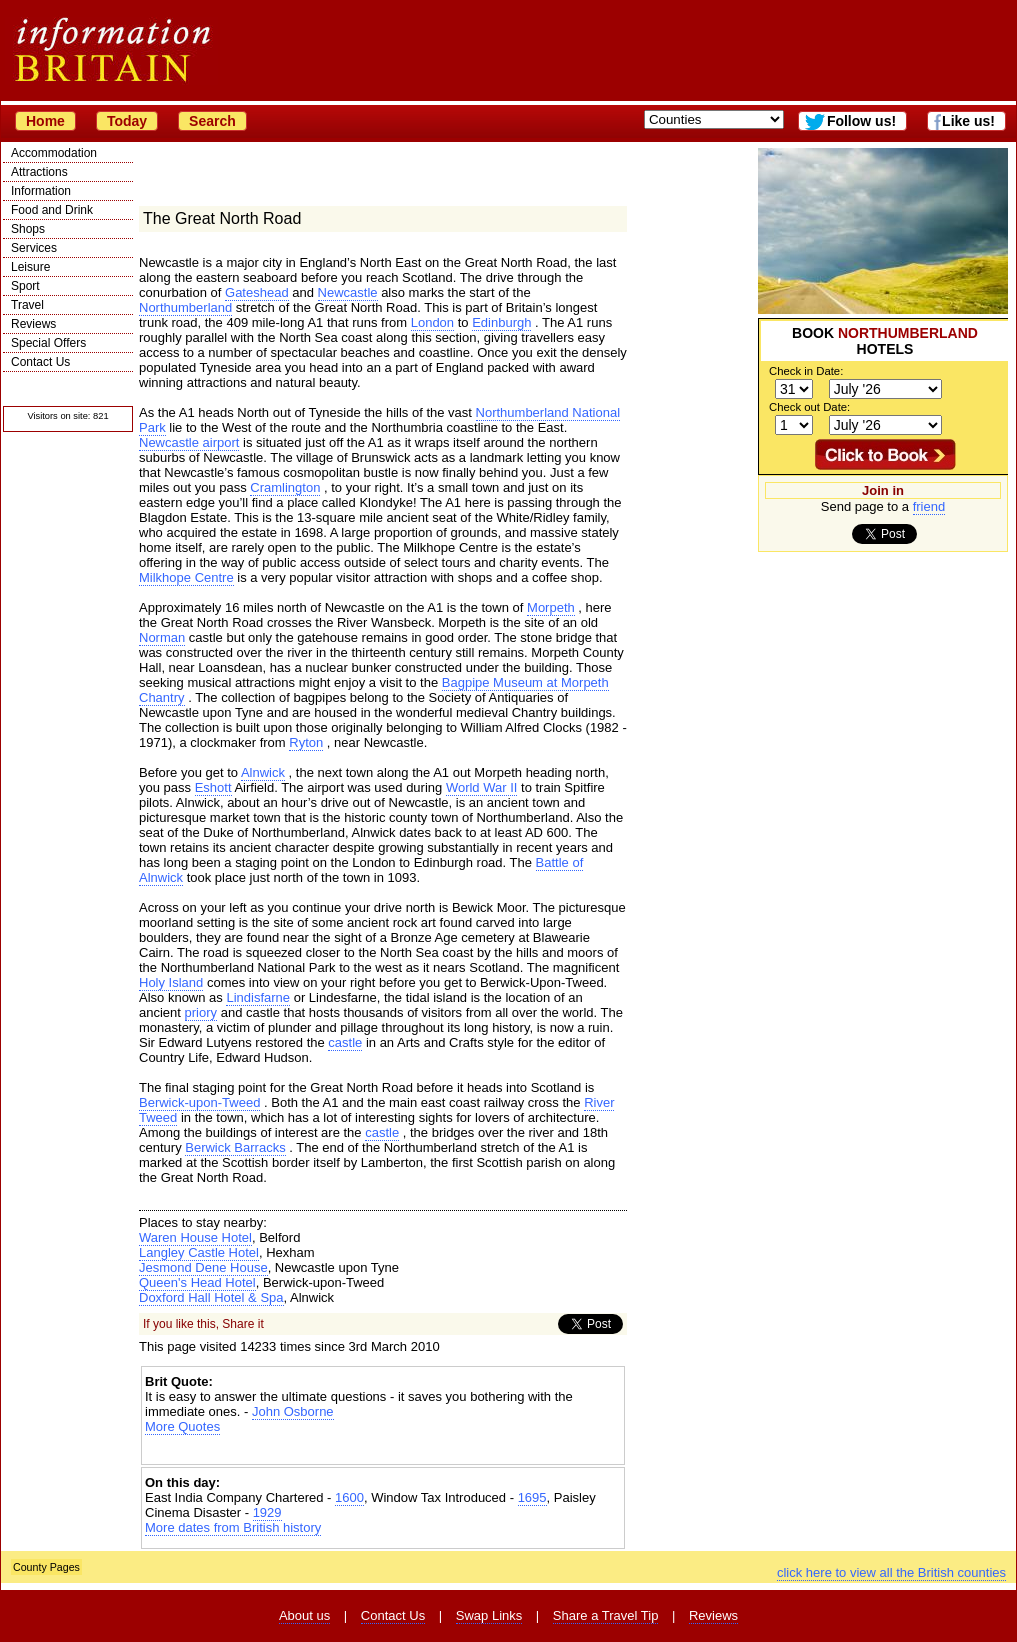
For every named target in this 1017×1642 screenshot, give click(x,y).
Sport (25, 286)
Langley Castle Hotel (199, 1252)
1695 (532, 1497)
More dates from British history (233, 1527)
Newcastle (348, 292)
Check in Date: (806, 371)
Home (45, 121)
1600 (349, 1497)
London (432, 322)
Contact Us (40, 362)
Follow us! (861, 121)
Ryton (306, 742)
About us (304, 1615)
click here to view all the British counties (891, 1572)
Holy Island (171, 982)
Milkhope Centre (186, 577)
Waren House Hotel (195, 1237)
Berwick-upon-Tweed (199, 1102)
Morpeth (551, 607)
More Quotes (182, 1426)
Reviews (33, 324)
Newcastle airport (189, 442)
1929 (267, 1512)
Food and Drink (52, 210)
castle (345, 1042)
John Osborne (293, 1411)
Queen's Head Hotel (197, 1282)
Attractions (39, 172)
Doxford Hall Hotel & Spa (211, 1297)
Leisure (30, 267)
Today (127, 121)
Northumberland (185, 307)
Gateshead (257, 292)
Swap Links (489, 1615)
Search (212, 121)
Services (34, 248)
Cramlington (285, 487)
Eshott (213, 787)
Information (41, 191)
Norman (162, 637)
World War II (482, 787)
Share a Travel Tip (606, 1615)
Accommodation (54, 153)
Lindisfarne (258, 997)
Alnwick (263, 772)
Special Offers (48, 343)
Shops (28, 229)
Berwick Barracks (235, 1147)
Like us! (968, 121)
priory (201, 1012)
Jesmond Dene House (203, 1267)
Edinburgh (501, 322)
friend (929, 506)
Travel (27, 305)
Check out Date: (809, 407)
